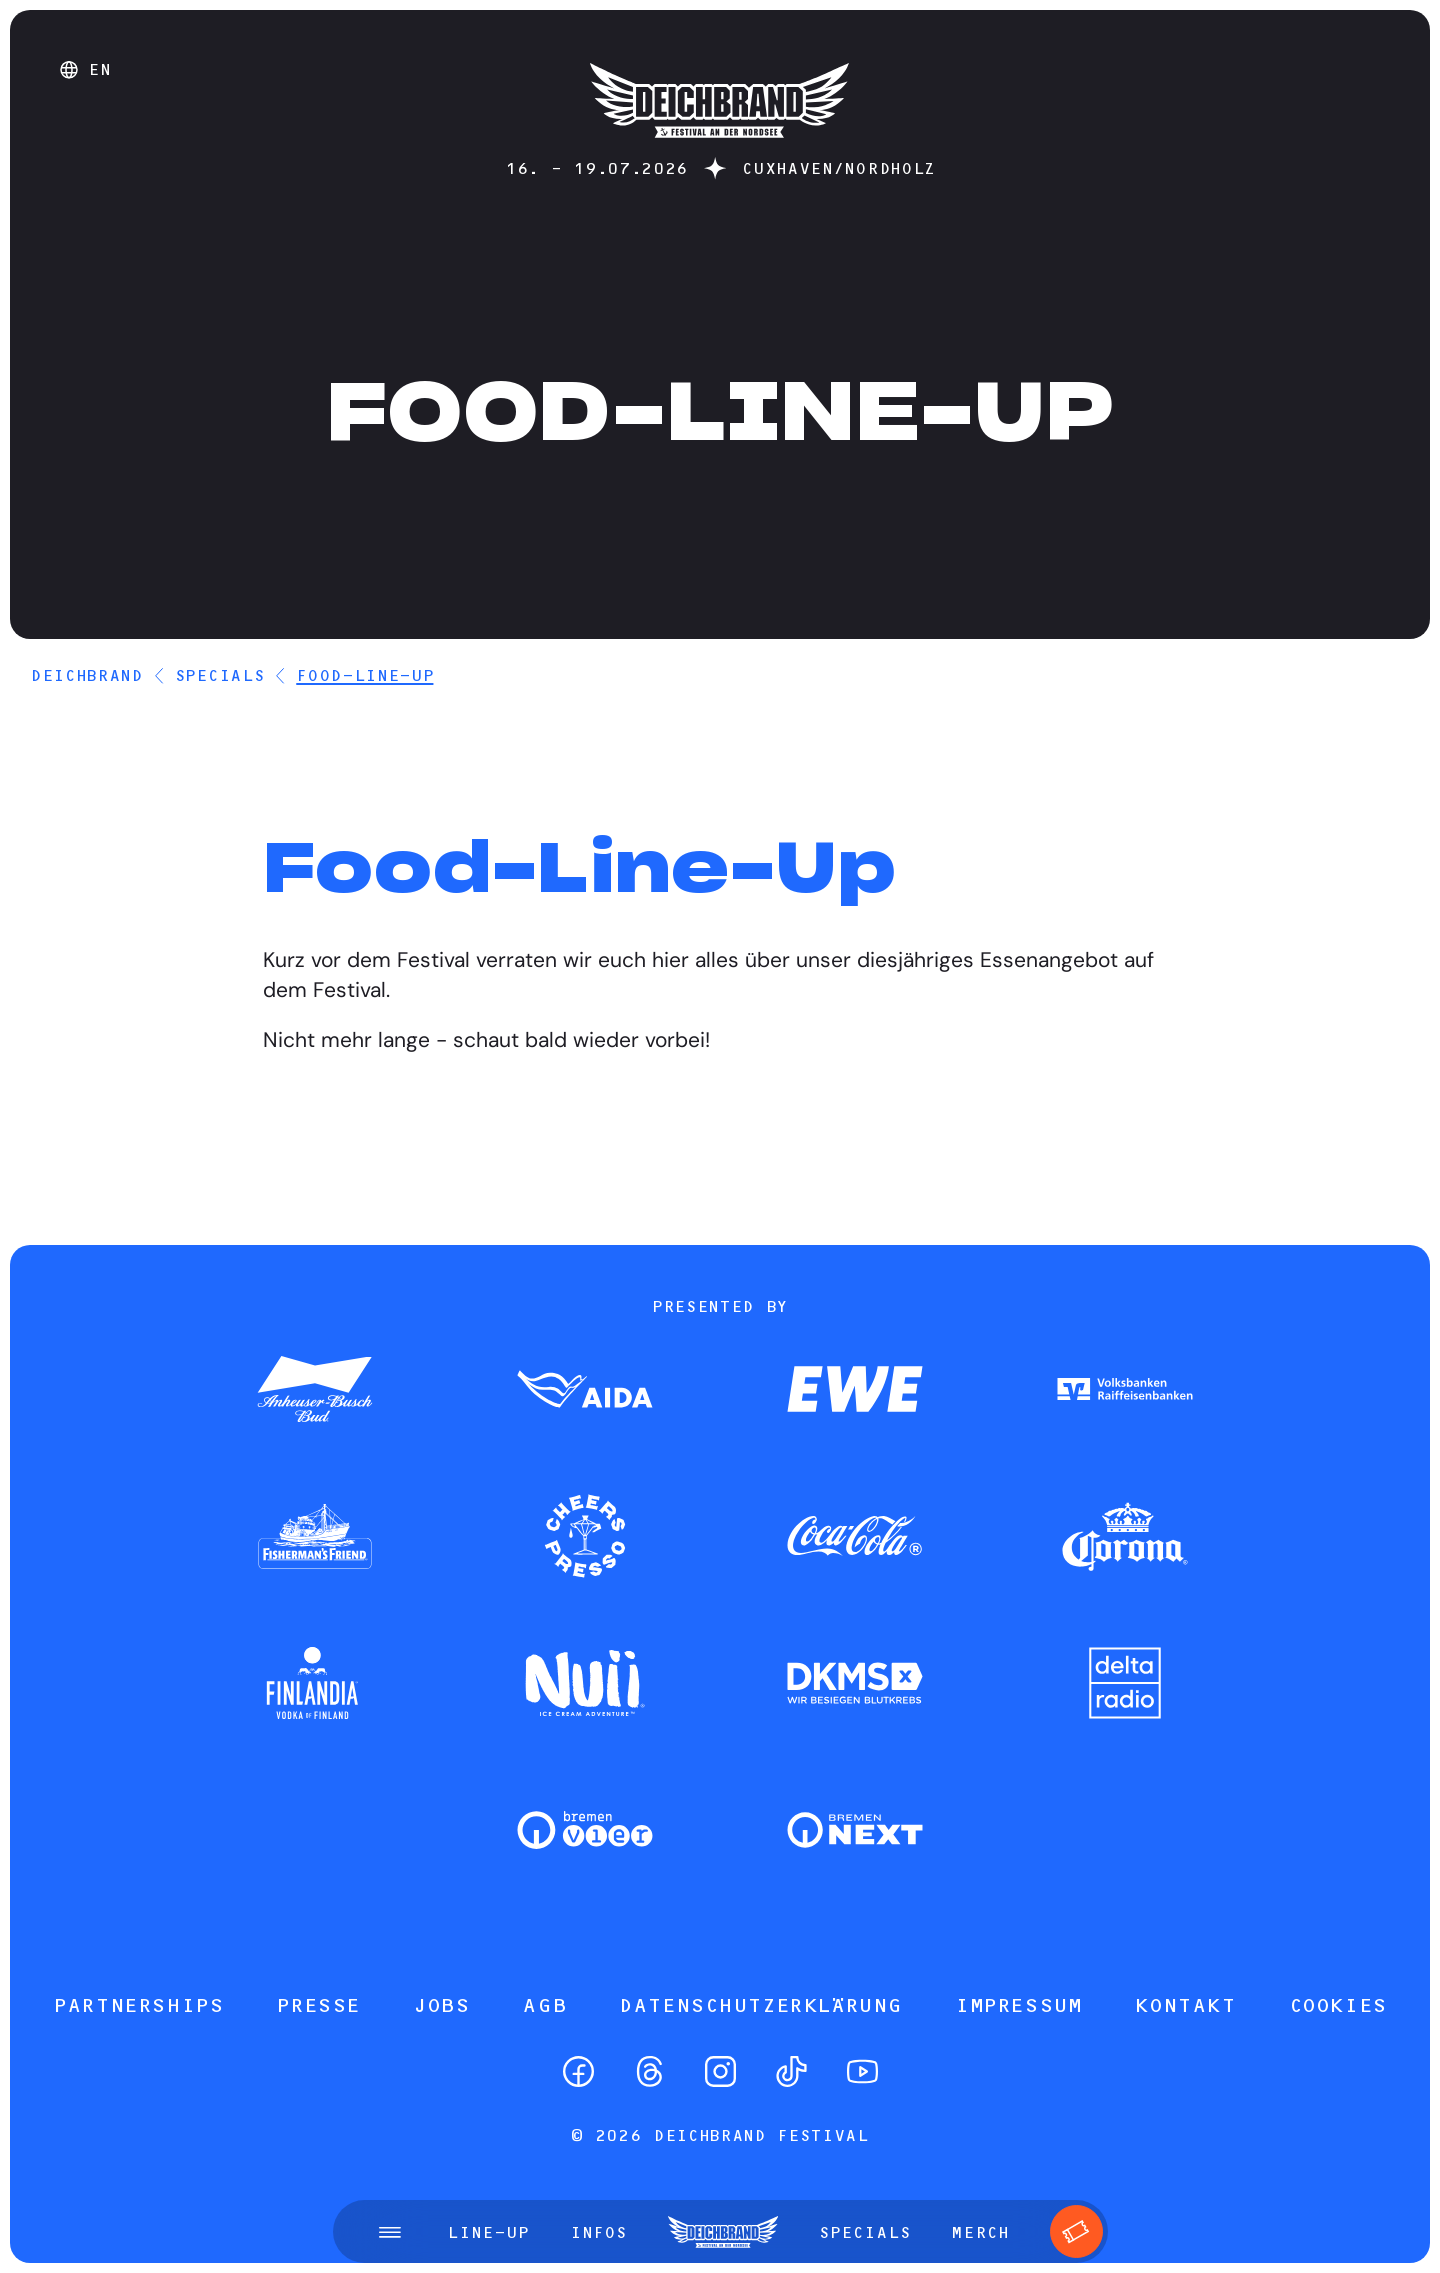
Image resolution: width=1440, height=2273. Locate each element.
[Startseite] (719, 147)
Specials (219, 675)
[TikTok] (791, 2071)
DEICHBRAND (86, 675)
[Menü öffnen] (390, 2232)
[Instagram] (720, 2071)
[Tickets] (1076, 2231)
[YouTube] (862, 2071)
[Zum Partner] (315, 1391)
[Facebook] (578, 2071)
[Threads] (649, 2071)
